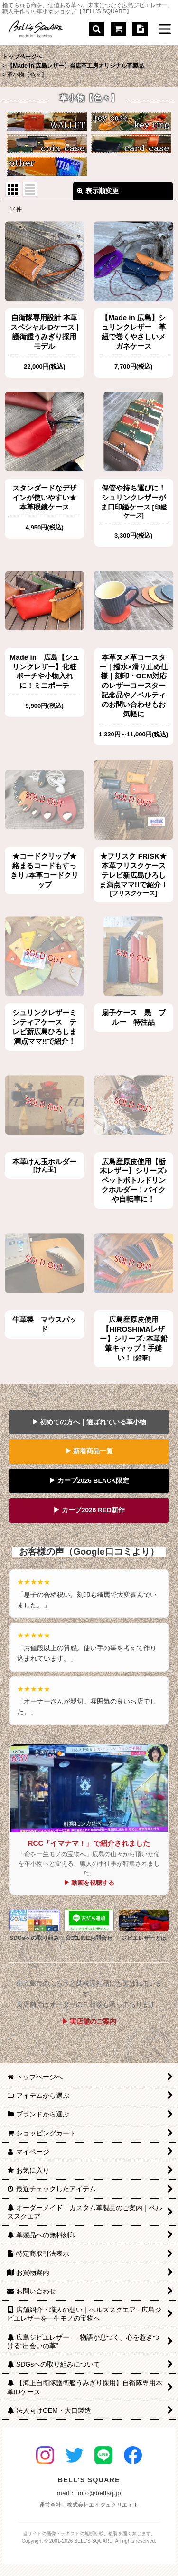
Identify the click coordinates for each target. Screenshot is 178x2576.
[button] (96, 29)
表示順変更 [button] (98, 191)
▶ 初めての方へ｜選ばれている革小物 (89, 1422)
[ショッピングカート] (118, 29)
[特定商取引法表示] (140, 29)
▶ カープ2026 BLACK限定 (89, 1480)
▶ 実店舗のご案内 (89, 2021)
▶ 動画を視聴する (89, 1882)
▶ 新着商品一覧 (89, 1451)
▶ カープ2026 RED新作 (89, 1510)
